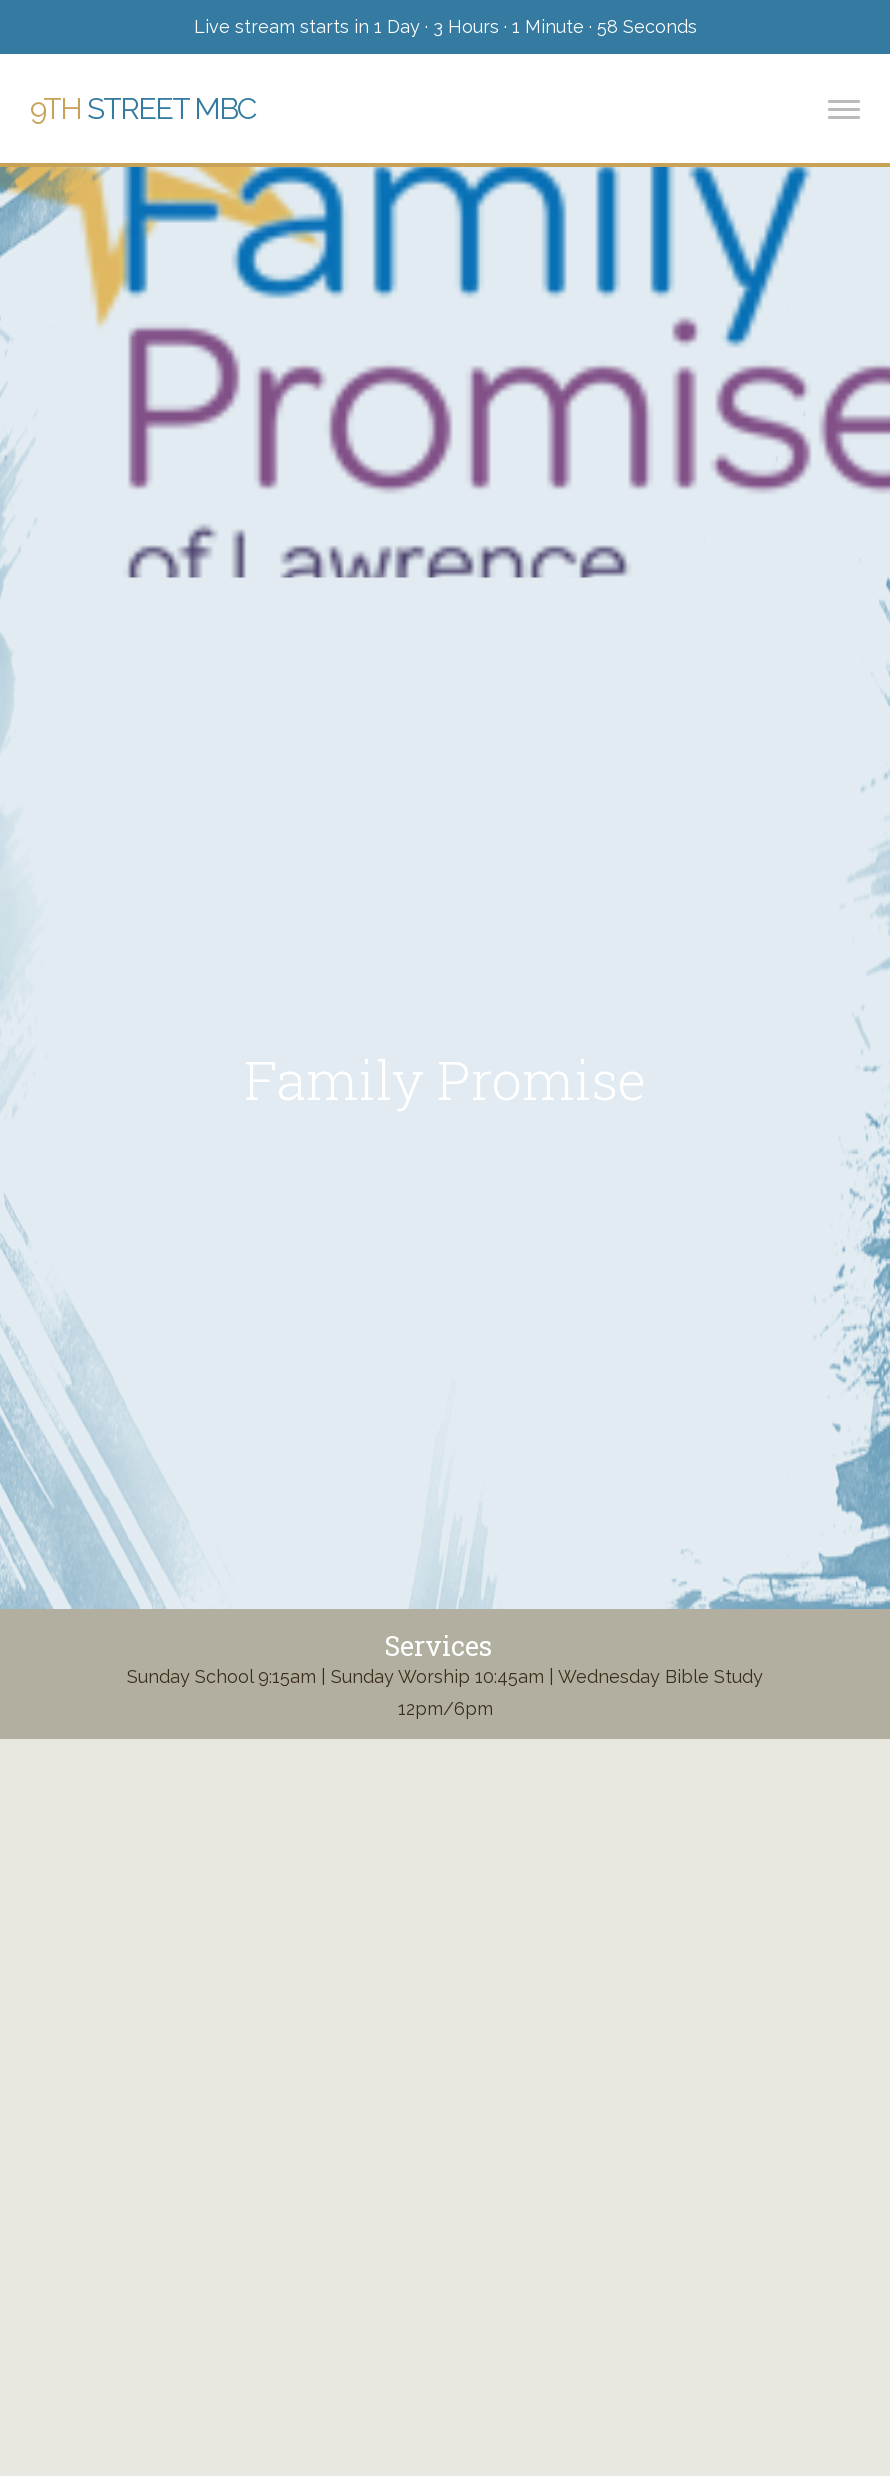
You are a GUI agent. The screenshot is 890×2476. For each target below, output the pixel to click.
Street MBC (142, 108)
